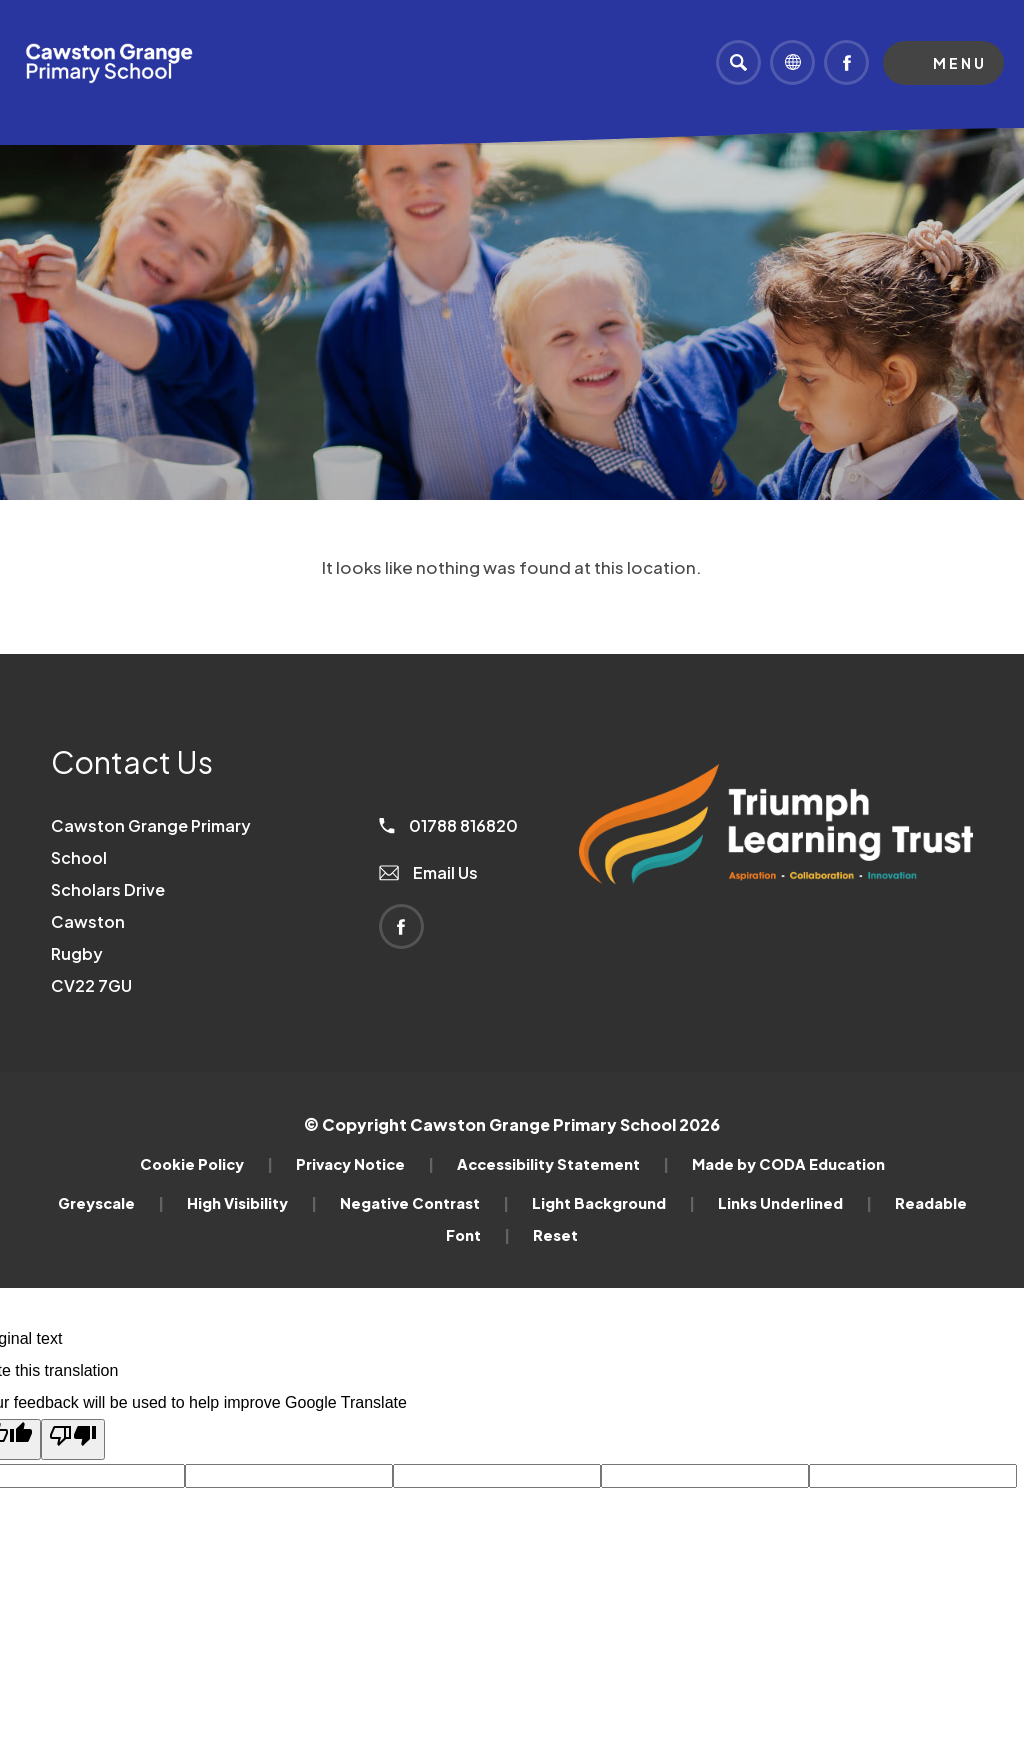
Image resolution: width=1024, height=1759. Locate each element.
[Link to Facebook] (846, 62)
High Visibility (252, 1203)
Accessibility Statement (563, 1164)
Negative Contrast (424, 1203)
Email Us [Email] (428, 872)
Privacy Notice (365, 1164)
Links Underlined (795, 1203)
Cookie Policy (206, 1164)
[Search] (738, 62)
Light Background (613, 1203)
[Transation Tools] (792, 62)
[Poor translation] (73, 1439)
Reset (555, 1235)
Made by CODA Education (788, 1164)
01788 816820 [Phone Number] (448, 825)
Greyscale (111, 1203)
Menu (960, 63)
